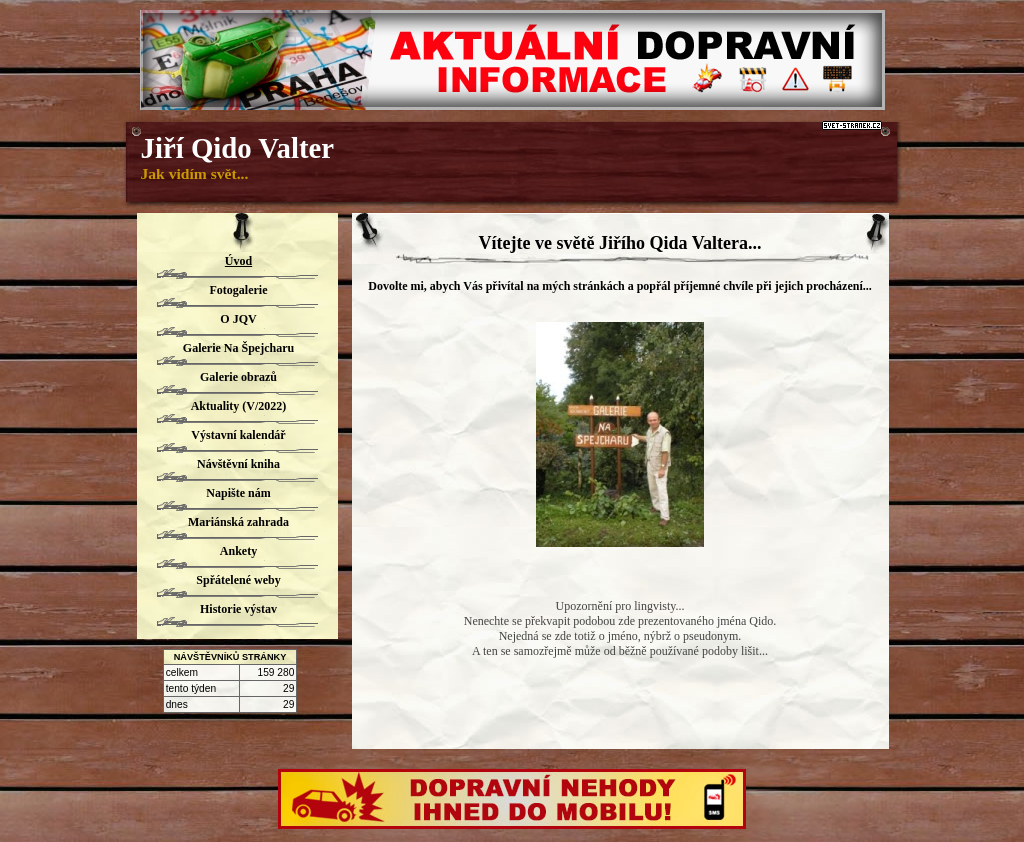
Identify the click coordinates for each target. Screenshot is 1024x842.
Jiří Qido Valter (238, 148)
